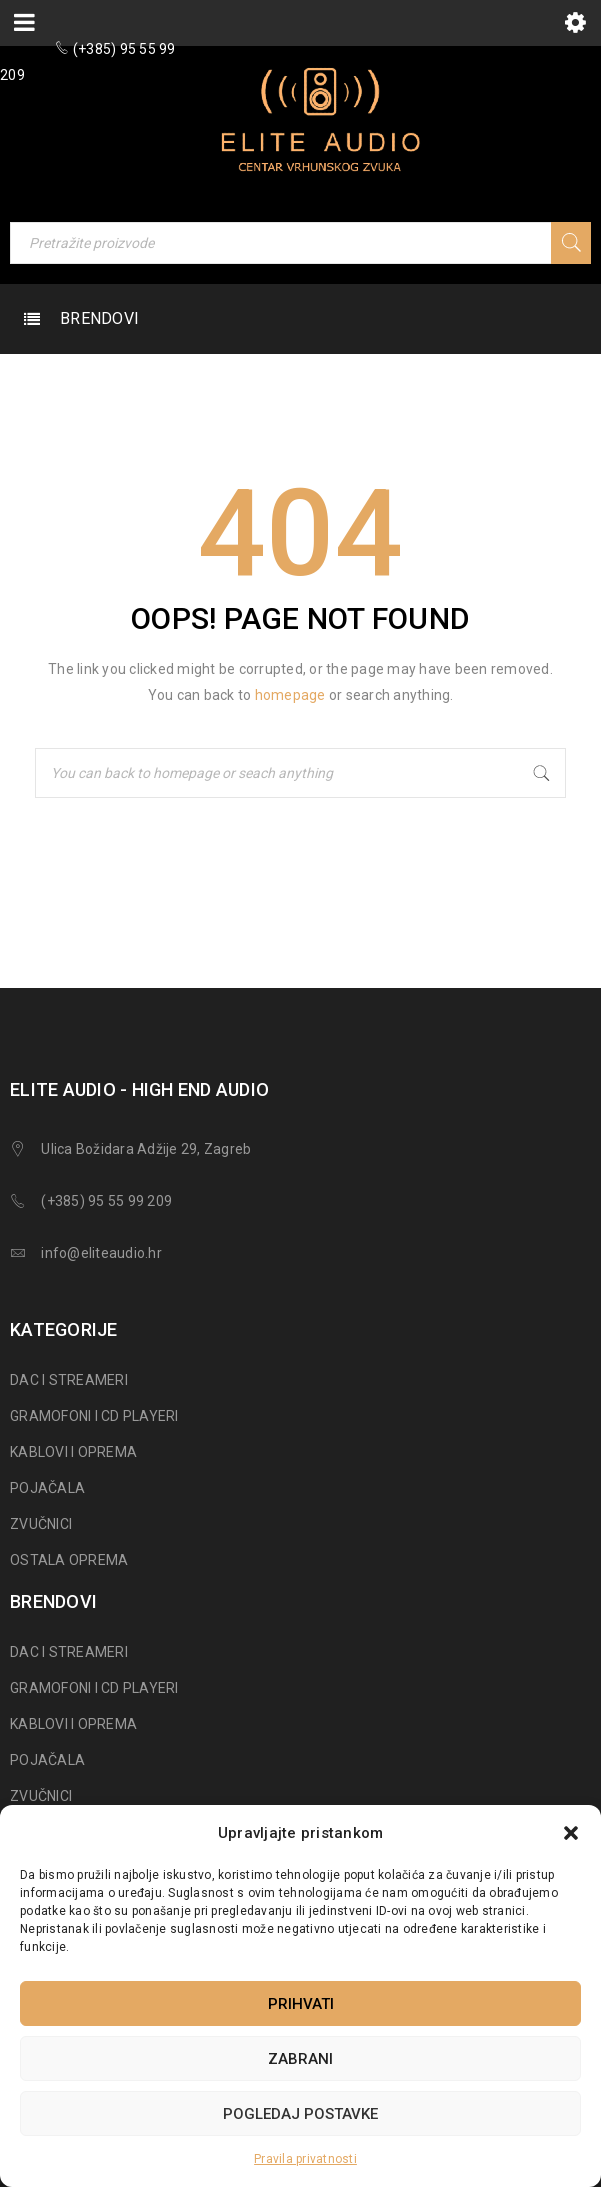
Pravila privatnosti (305, 2159)
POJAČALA (47, 1488)
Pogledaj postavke (300, 2114)
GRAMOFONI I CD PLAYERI (94, 1416)
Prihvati (301, 2004)
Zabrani (300, 2059)
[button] (571, 1833)
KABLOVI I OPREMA (73, 1452)
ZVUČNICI (41, 1524)
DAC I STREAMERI (69, 1380)
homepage (290, 695)
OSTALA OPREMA (69, 1560)
